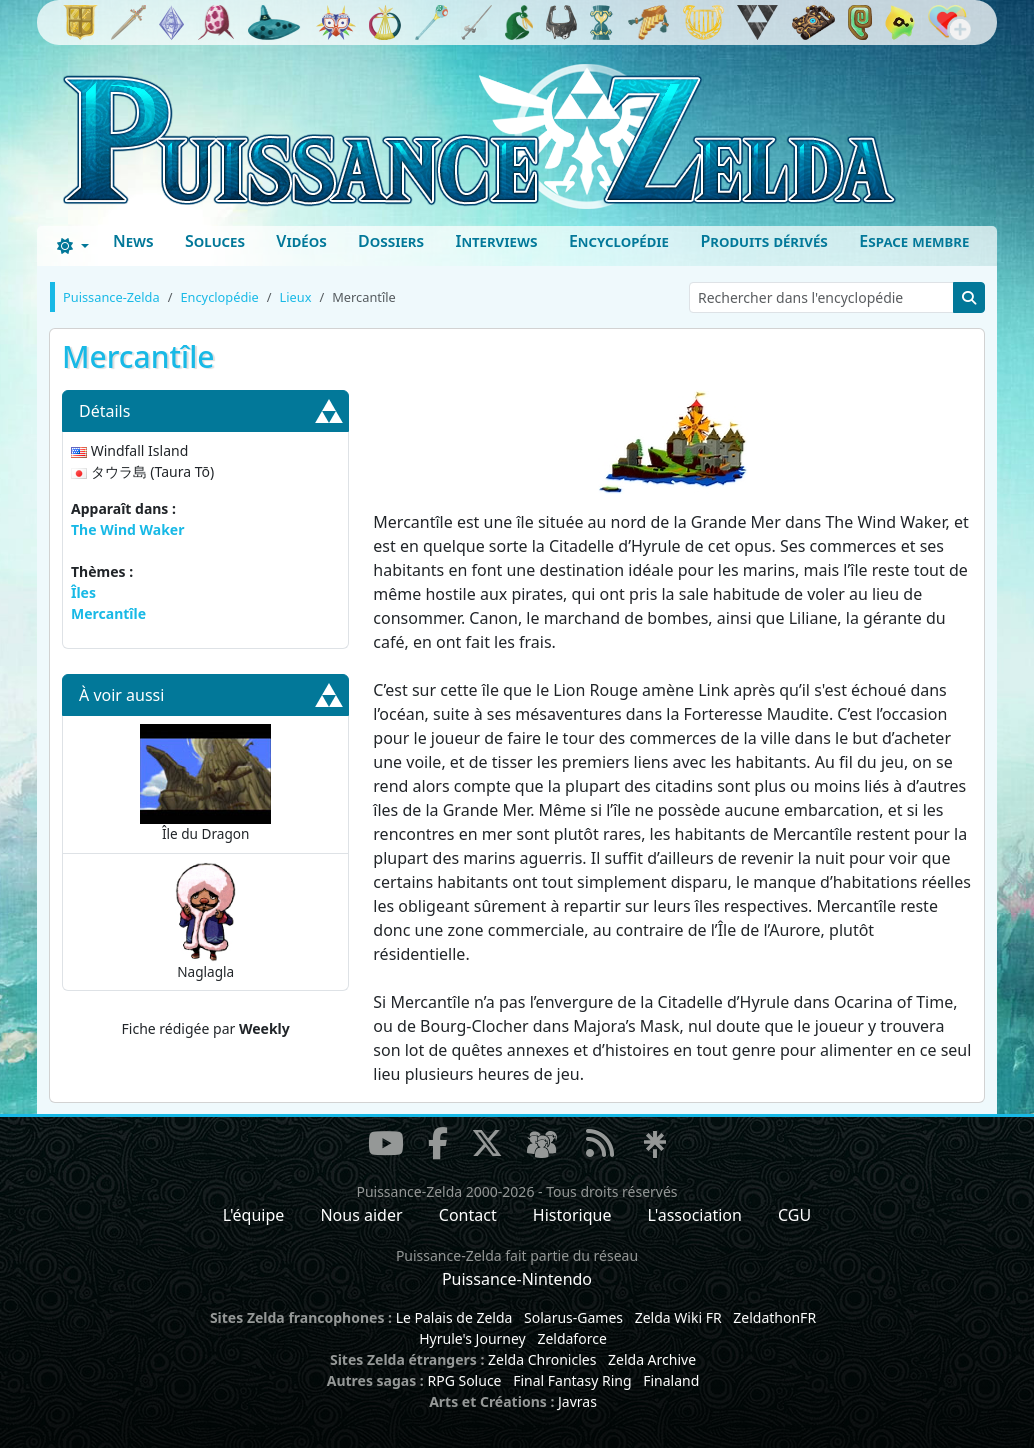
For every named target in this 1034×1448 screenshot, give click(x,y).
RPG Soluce (464, 1380)
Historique (572, 1215)
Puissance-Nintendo (517, 1279)
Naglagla (205, 921)
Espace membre (914, 241)
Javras (577, 1401)
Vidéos (301, 241)
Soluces (215, 241)
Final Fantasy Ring (572, 1380)
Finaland (671, 1380)
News (133, 241)
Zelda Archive (652, 1359)
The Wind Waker (127, 529)
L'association (695, 1215)
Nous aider (361, 1215)
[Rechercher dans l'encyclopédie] (821, 297)
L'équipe (254, 1215)
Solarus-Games (573, 1317)
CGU (794, 1215)
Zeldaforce (571, 1338)
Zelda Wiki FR (678, 1317)
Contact (468, 1215)
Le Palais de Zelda (454, 1317)
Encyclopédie (619, 241)
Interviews (496, 241)
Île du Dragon (206, 783)
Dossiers (391, 241)
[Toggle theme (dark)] (73, 246)
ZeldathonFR (774, 1317)
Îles (83, 592)
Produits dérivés (763, 241)
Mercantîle (108, 613)
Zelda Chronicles (542, 1359)
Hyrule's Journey (472, 1338)
